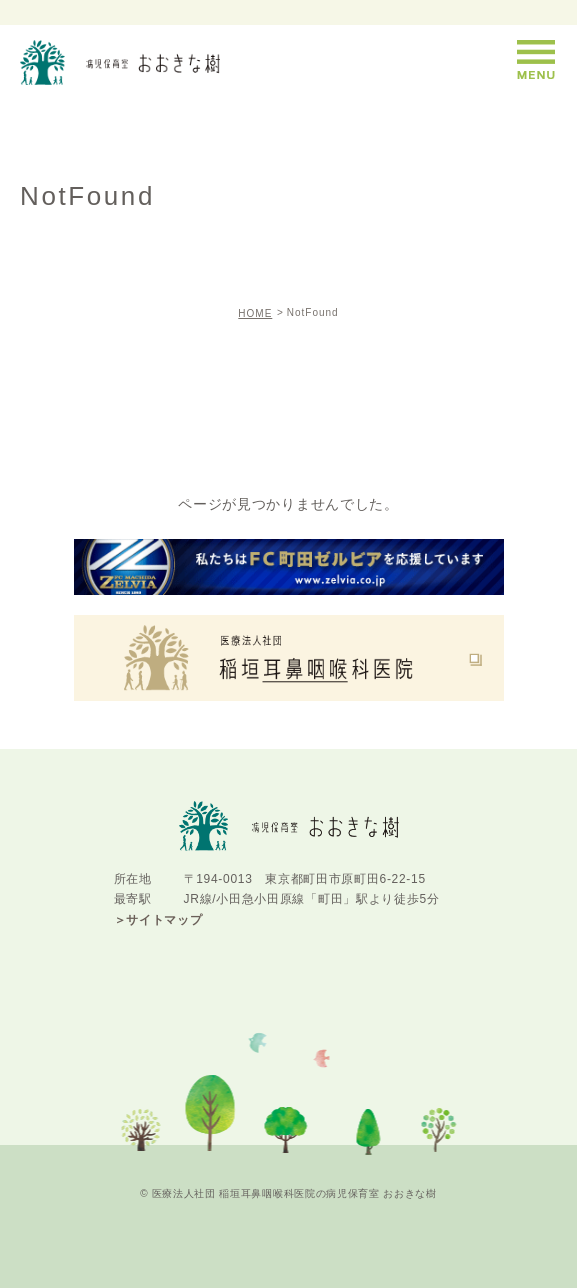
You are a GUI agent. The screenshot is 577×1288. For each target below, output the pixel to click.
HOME (255, 313)
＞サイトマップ (158, 920)
